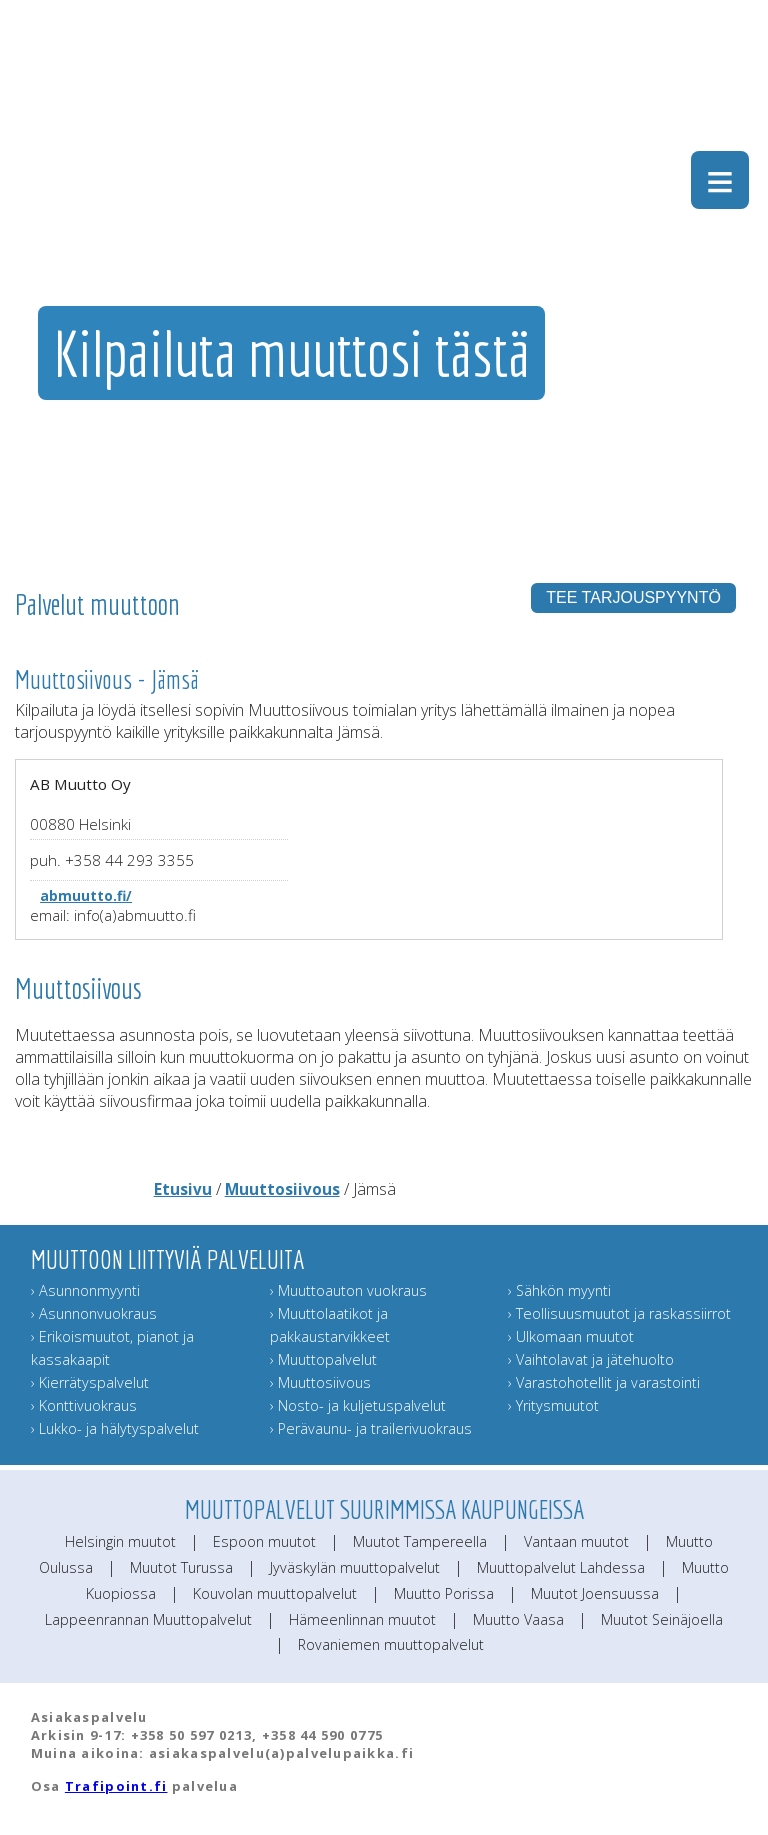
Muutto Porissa (444, 1593)
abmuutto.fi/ (86, 895)
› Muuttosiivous (320, 1382)
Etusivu (183, 1189)
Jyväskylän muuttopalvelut (355, 1567)
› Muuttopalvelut (323, 1359)
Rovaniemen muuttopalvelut (391, 1644)
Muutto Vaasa (518, 1619)
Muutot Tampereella (420, 1541)
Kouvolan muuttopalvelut (275, 1593)
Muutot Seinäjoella (662, 1619)
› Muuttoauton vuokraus (348, 1290)
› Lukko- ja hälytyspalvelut (115, 1428)
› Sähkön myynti (559, 1290)
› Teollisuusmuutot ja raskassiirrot (619, 1313)
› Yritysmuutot (553, 1405)
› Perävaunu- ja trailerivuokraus (371, 1428)
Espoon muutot (264, 1541)
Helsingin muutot (120, 1541)
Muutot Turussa (181, 1567)
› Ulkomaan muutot (571, 1336)
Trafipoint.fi (116, 1786)
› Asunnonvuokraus (94, 1313)
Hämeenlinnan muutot (362, 1619)
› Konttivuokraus (84, 1405)
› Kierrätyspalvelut (90, 1382)
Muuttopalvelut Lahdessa (561, 1567)
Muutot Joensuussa (595, 1593)
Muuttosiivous (282, 1189)
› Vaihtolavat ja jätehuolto (591, 1359)
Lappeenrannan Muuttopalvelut (148, 1619)
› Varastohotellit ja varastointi (604, 1382)
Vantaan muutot (576, 1541)
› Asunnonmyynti (85, 1290)
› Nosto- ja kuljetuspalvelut (358, 1405)
